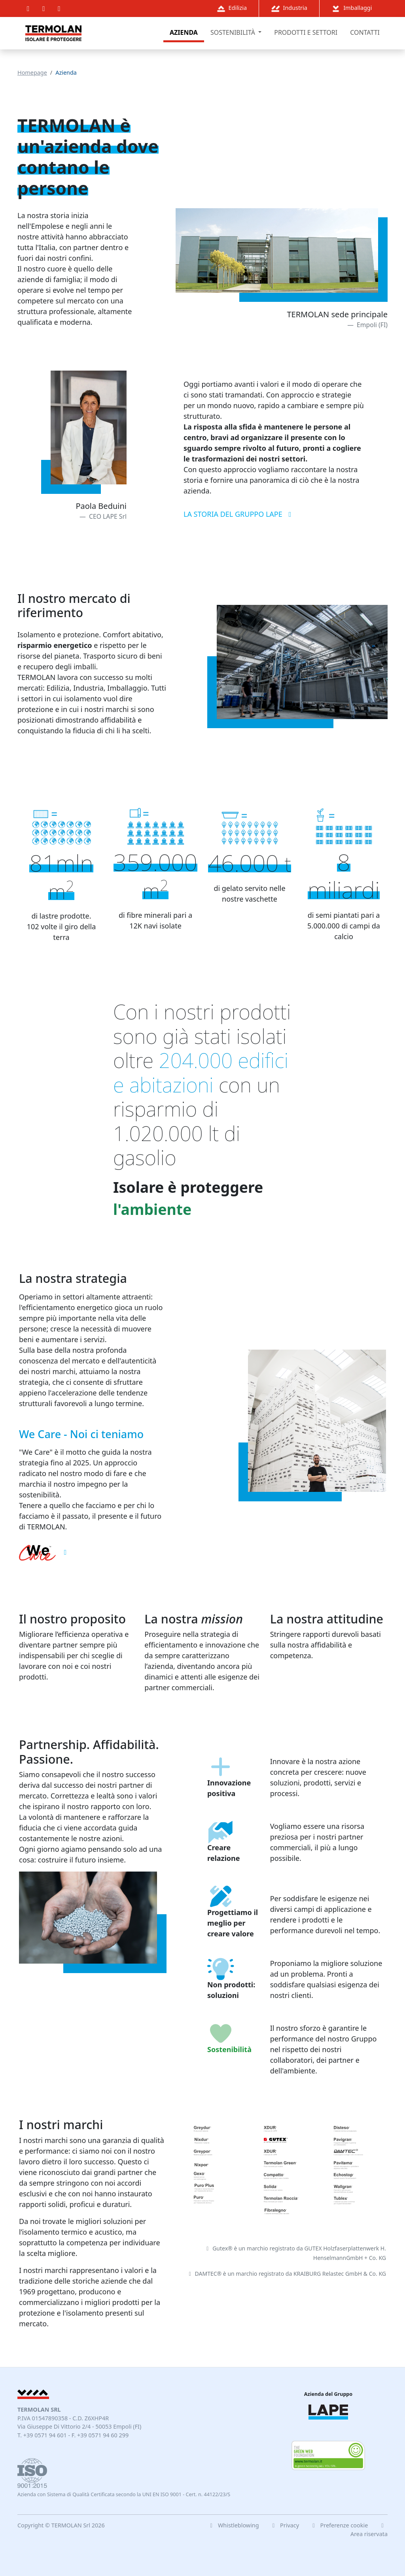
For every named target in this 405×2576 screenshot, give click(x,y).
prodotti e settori (305, 32)
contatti (365, 32)
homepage (32, 72)
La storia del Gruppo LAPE (239, 514)
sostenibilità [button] (233, 32)
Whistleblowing (233, 2525)
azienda (184, 32)
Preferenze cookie (339, 2525)
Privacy (284, 2525)
